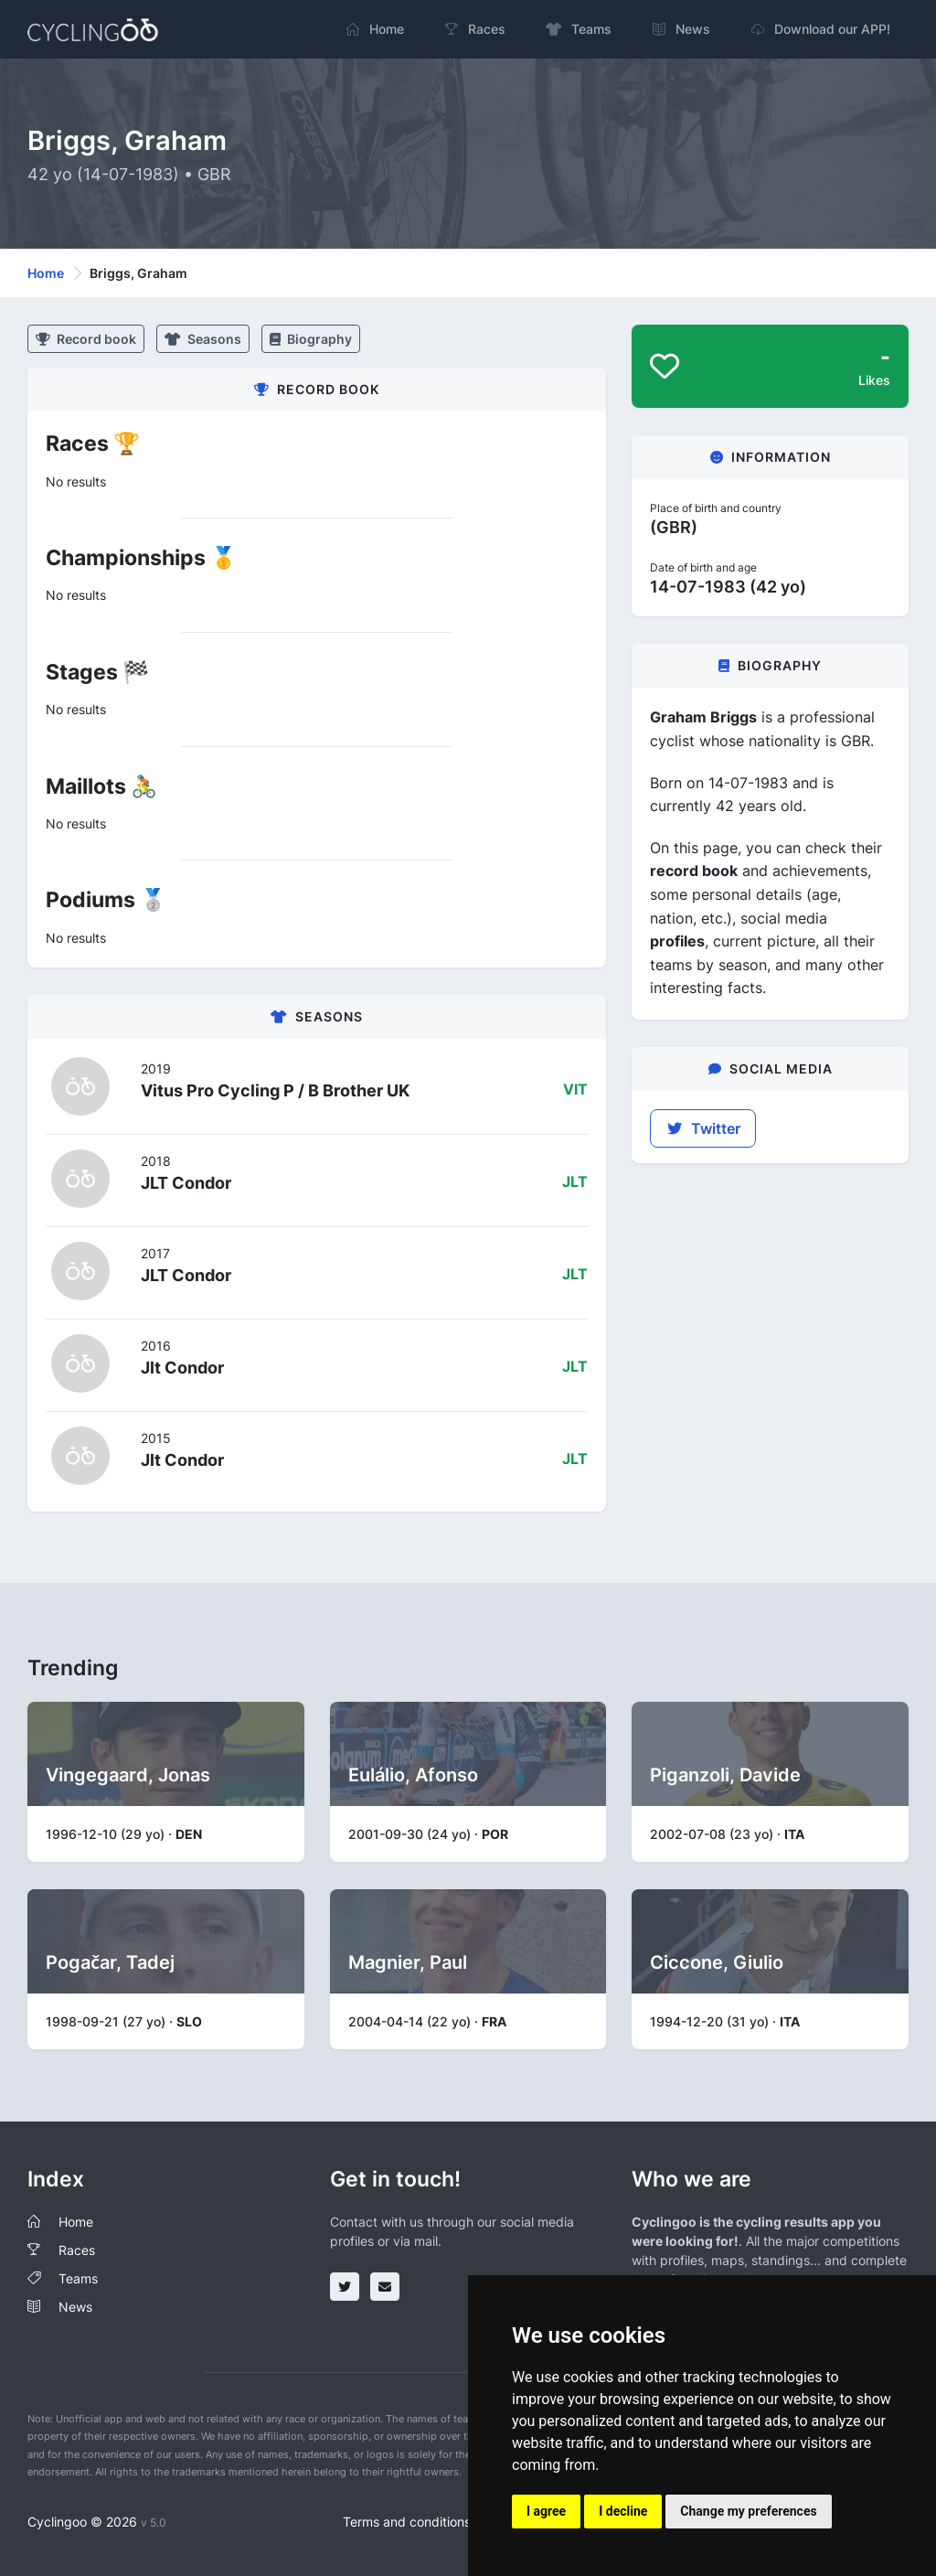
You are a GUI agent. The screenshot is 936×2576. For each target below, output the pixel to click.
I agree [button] (546, 2511)
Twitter (702, 1128)
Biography (311, 339)
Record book (86, 339)
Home (45, 273)
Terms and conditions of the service (449, 2521)
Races (76, 2250)
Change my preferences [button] (748, 2511)
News (75, 2306)
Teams (78, 2278)
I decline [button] (623, 2511)
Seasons (203, 339)
